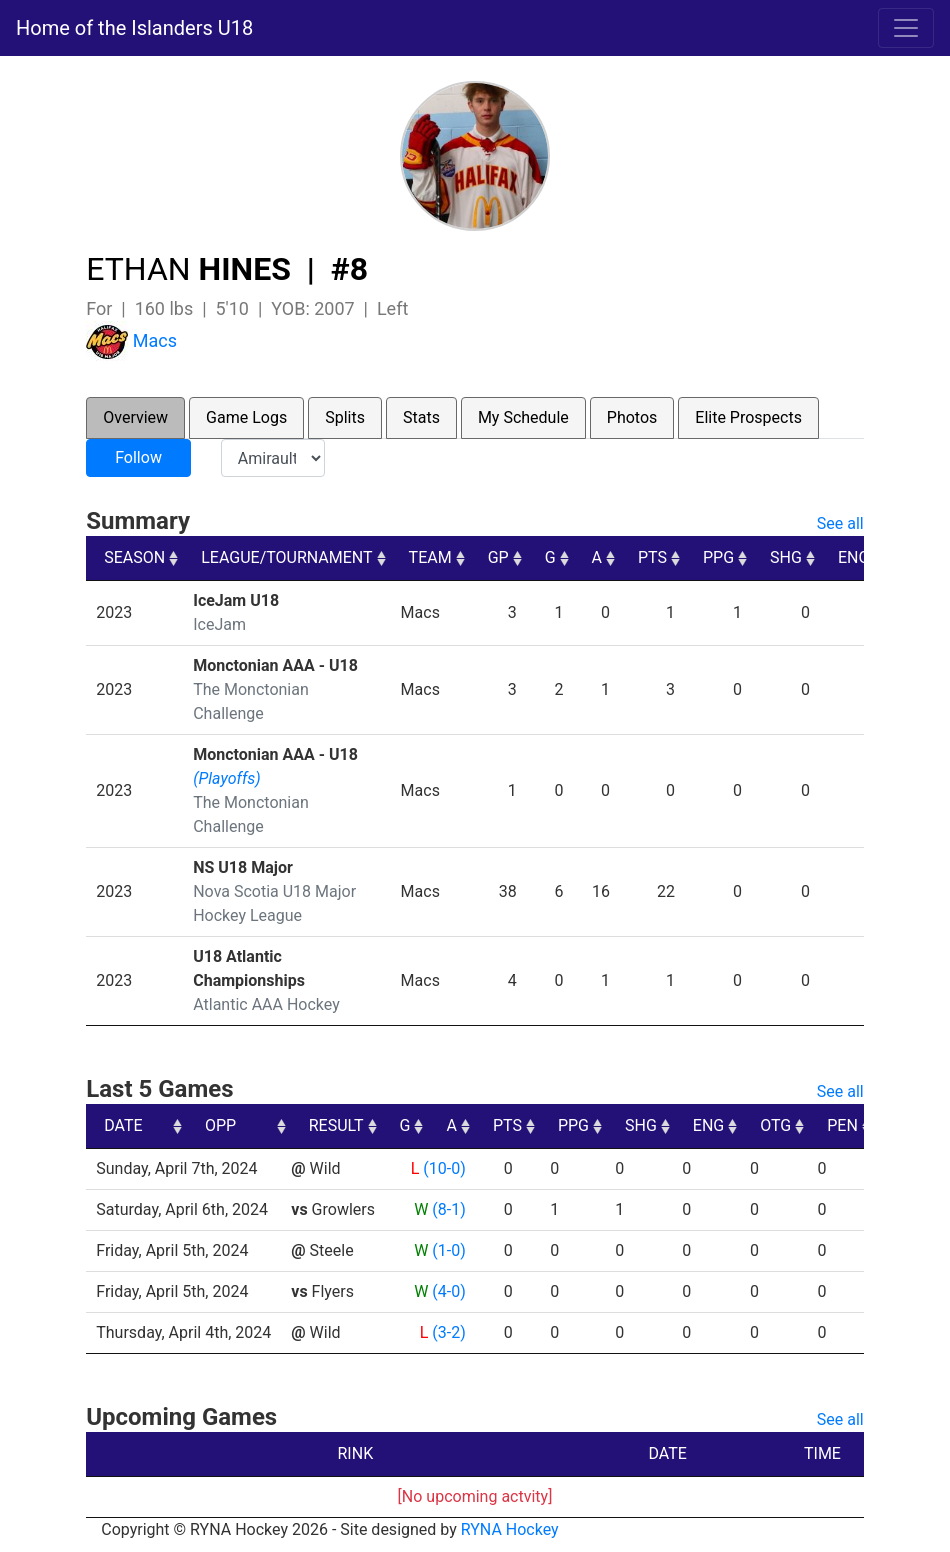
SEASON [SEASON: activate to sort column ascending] (134, 557)
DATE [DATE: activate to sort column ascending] (123, 1125)
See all (840, 523)
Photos (632, 417)
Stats (421, 417)
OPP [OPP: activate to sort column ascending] (314, 1125)
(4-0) (448, 1291)
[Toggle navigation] (906, 28)
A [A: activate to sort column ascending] (597, 557)
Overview (135, 417)
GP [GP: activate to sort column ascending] (498, 557)
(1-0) (448, 1250)
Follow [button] (138, 457)
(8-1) (448, 1209)
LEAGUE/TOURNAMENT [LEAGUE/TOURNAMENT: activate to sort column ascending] (286, 557)
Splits (345, 417)
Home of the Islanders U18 (134, 28)
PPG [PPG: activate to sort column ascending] (718, 557)
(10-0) (444, 1168)
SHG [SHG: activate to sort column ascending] (786, 557)
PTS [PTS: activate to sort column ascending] (652, 557)
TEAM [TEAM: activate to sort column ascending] (430, 557)
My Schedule (523, 417)
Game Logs (246, 417)
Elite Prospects (748, 417)
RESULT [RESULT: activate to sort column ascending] (430, 1125)
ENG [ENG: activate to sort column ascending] (853, 557)
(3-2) (448, 1332)
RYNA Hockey (510, 1529)
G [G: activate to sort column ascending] (550, 557)
